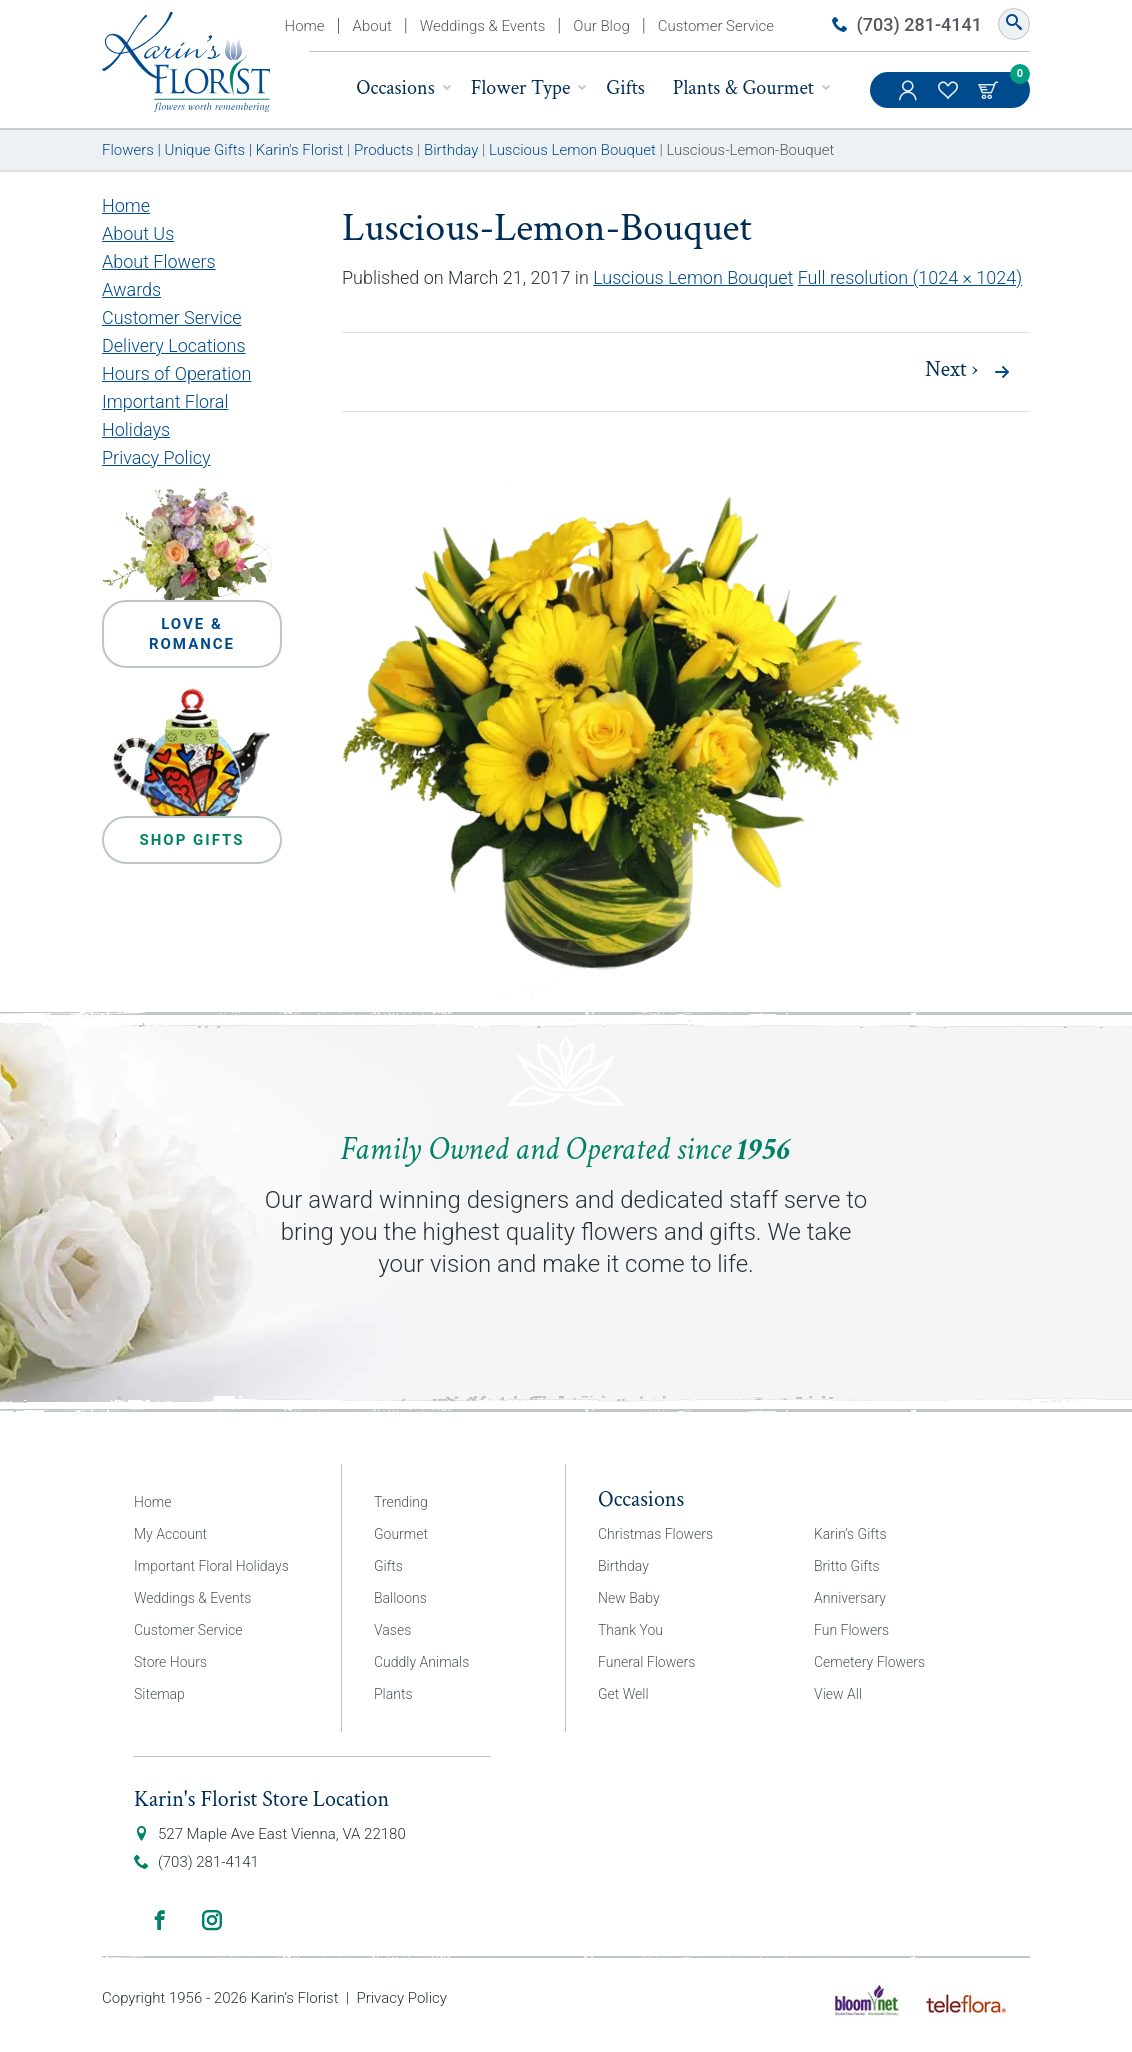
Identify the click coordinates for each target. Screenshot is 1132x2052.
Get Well (623, 1694)
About (372, 26)
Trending (401, 1502)
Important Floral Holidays (211, 1566)
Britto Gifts (847, 1566)
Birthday (623, 1566)
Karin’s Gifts (850, 1534)
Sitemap (159, 1694)
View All (838, 1694)
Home (305, 26)
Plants (393, 1694)
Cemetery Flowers (869, 1662)
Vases (392, 1630)
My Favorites (950, 100)
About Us (138, 233)
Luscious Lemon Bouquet (693, 277)
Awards (131, 289)
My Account (910, 100)
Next (951, 370)
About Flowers (159, 261)
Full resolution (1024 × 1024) (910, 277)
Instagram (212, 1920)
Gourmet (401, 1534)
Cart (990, 90)
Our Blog (601, 26)
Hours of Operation (176, 373)
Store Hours (170, 1662)
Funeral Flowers (646, 1662)
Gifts (625, 88)
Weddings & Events (483, 26)
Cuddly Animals (421, 1662)
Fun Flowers (851, 1630)
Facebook (160, 1920)
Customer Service (716, 26)
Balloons (400, 1598)
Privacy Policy (156, 457)
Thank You (630, 1630)
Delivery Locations (174, 345)
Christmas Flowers (655, 1534)
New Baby (629, 1598)
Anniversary (850, 1598)
